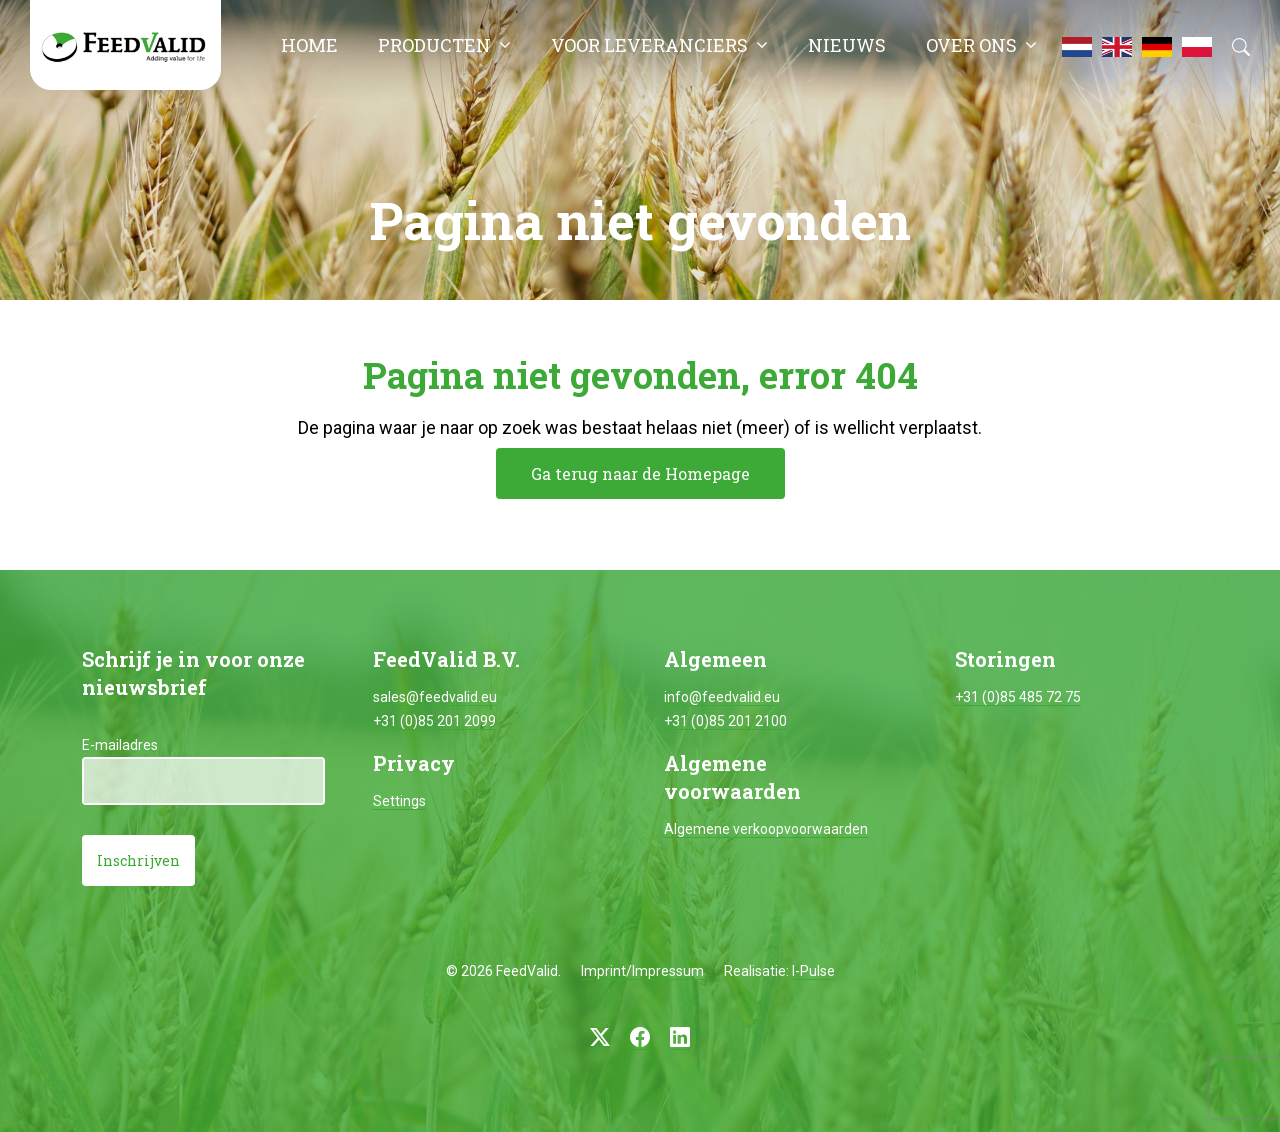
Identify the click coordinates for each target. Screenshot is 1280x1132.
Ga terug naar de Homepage (640, 473)
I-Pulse (813, 971)
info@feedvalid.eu (722, 697)
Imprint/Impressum (642, 971)
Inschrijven (138, 860)
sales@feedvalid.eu (435, 697)
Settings (399, 801)
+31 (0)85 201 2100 (725, 721)
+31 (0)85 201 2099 (434, 721)
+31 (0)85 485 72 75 (1018, 697)
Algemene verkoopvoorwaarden (766, 829)
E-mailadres (120, 745)
